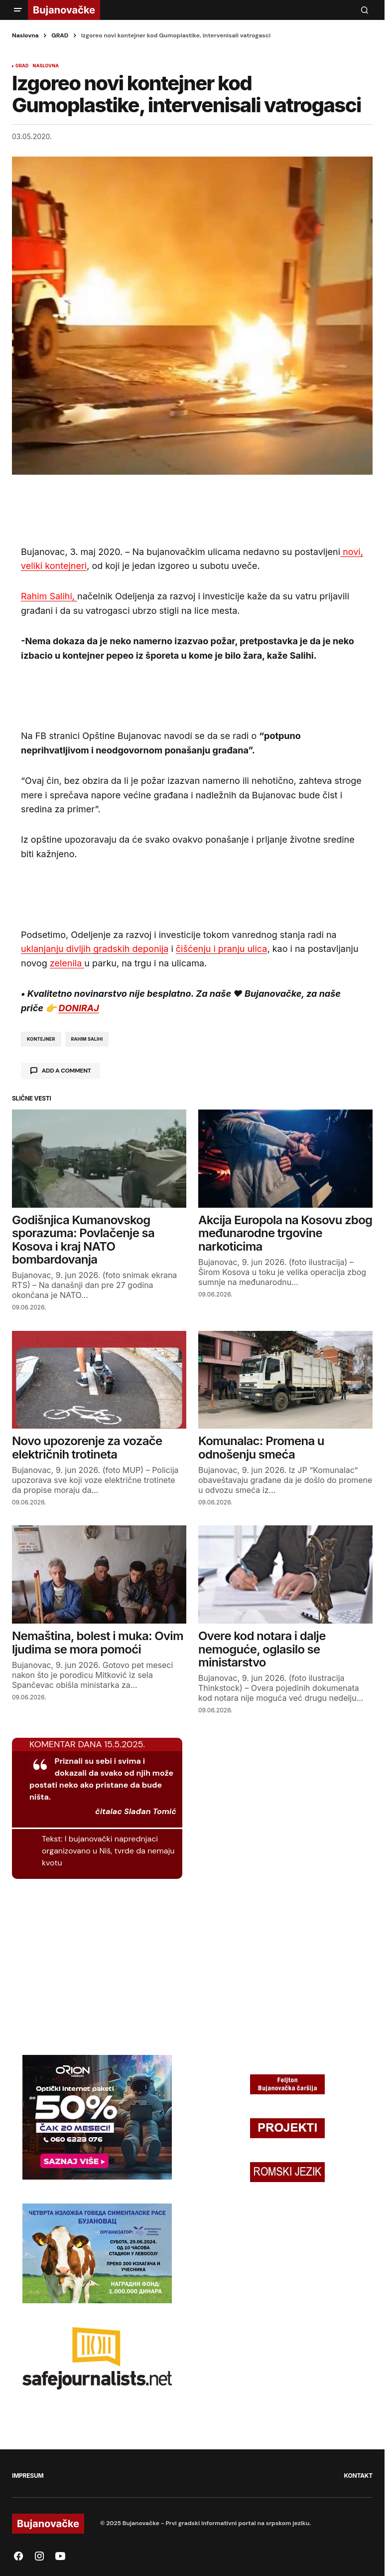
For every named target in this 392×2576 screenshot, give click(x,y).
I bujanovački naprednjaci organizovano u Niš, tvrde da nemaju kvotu (108, 1851)
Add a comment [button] (66, 1071)
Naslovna (25, 35)
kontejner (41, 1039)
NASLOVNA (46, 65)
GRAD (59, 35)
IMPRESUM (27, 2475)
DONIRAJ (78, 1008)
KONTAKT (358, 2475)
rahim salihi (87, 1039)
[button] (18, 10)
